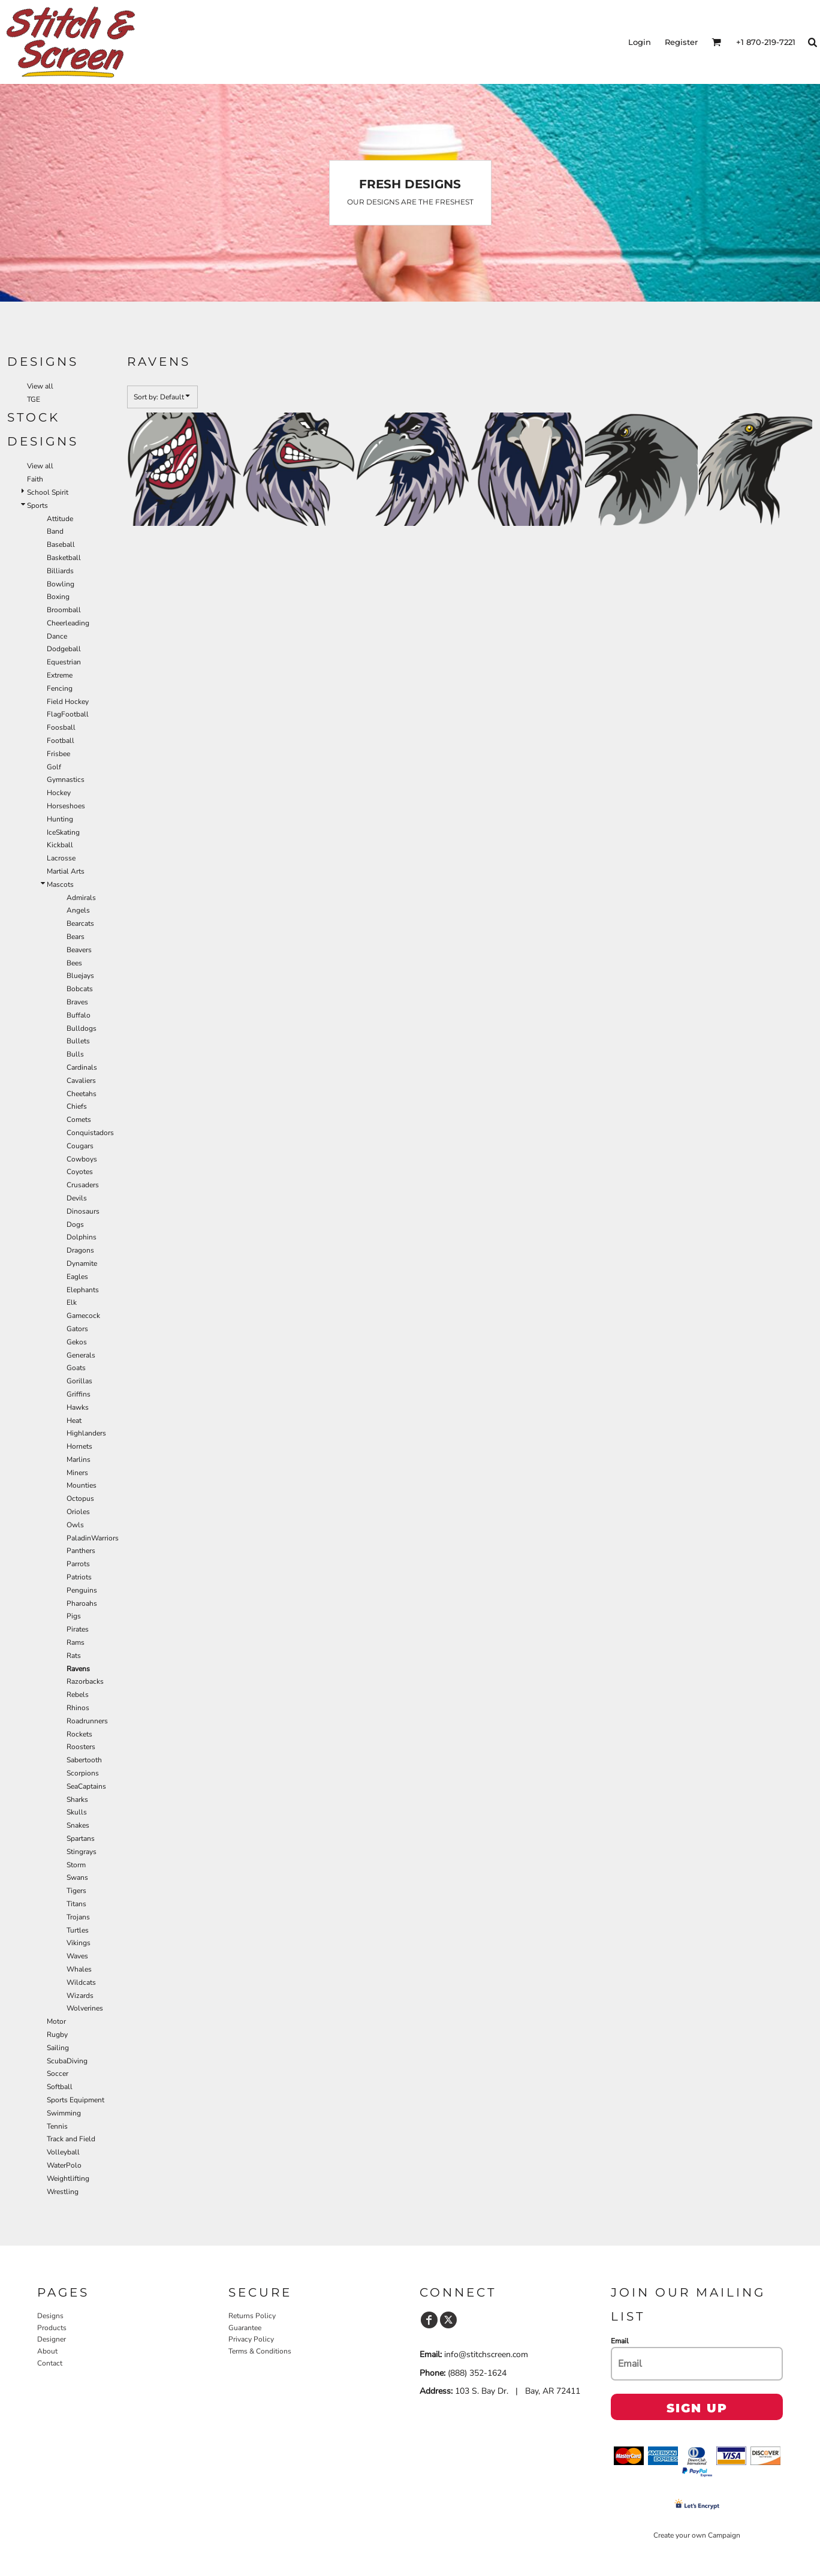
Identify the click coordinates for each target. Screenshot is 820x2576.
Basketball (64, 557)
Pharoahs (82, 1603)
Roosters (81, 1747)
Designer (51, 2339)
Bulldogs (82, 1028)
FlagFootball (68, 714)
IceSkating (63, 832)
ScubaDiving (67, 2061)
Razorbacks (85, 1681)
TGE (33, 399)
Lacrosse (61, 858)
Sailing (58, 2048)
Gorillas (79, 1381)
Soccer (57, 2073)
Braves (77, 1002)
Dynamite (82, 1263)
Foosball (61, 727)
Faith (35, 479)
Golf (54, 767)
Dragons (80, 1250)
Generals (81, 1355)
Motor (56, 2021)
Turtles (78, 1930)
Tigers (76, 1890)
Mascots (60, 884)
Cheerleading (68, 623)
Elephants (83, 1290)
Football (60, 740)
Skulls (77, 1812)
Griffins (79, 1394)
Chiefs (77, 1106)
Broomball (64, 610)
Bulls (75, 1054)
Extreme (60, 675)
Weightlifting (68, 2178)
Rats (74, 1655)
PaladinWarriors (93, 1538)
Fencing (60, 688)
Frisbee (58, 754)
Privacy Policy (251, 2339)
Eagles (77, 1276)
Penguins (82, 1590)
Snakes (78, 1825)
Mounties (82, 1485)
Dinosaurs (83, 1211)
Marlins (79, 1459)
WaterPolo (64, 2165)
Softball (60, 2087)
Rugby (57, 2034)
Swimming (64, 2113)
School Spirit (47, 492)
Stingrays (82, 1851)
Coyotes (80, 1171)
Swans (77, 1877)
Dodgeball (64, 649)
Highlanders (86, 1433)
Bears (76, 936)
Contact (49, 2363)
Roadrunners (87, 1721)
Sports (37, 505)
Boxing (58, 596)
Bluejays (80, 975)
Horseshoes (66, 806)
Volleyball (63, 2152)
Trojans (78, 1917)
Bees (74, 963)
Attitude (60, 518)
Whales (79, 1969)
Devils (77, 1198)
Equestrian (64, 662)
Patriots (79, 1577)
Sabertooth (84, 1760)
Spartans (81, 1838)
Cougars (80, 1146)
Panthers (81, 1550)
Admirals (81, 897)
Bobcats (80, 989)
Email (620, 2341)
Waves (77, 1956)
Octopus (80, 1498)
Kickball (60, 845)
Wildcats (81, 1982)
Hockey (59, 793)
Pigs (74, 1616)
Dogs (75, 1224)
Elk (72, 1302)
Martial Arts (66, 871)
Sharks (77, 1799)
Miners (77, 1472)
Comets (79, 1119)
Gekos (77, 1342)
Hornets (79, 1446)
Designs (50, 2316)
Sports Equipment (75, 2100)
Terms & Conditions (259, 2351)
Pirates (78, 1629)
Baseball (61, 544)
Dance (57, 636)
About (47, 2351)
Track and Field (71, 2139)
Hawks (78, 1407)
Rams (76, 1642)
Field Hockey (68, 701)
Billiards (60, 571)
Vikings (79, 1943)
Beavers (79, 950)
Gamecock (83, 1315)
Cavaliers (81, 1080)
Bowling (60, 584)
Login (639, 42)
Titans (76, 1904)
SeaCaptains (86, 1786)
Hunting (60, 819)
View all (40, 386)
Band (55, 531)
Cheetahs (82, 1094)
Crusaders (83, 1185)
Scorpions (83, 1773)
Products (52, 2328)
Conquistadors (90, 1132)
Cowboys (82, 1159)
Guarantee (244, 2328)
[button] (716, 42)
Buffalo (79, 1015)
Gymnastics (66, 779)
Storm (76, 1865)
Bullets (78, 1041)
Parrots (78, 1564)
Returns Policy (252, 2316)
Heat (74, 1420)
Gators (77, 1329)
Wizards (80, 1995)
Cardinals (82, 1067)
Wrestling (63, 2191)
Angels (78, 910)
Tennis (57, 2126)
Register (681, 42)
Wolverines (85, 2008)
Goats (76, 1368)
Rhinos (78, 1708)
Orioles (78, 1511)
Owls (75, 1525)
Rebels (78, 1694)
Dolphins (82, 1237)
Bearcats (80, 923)
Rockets (79, 1734)
